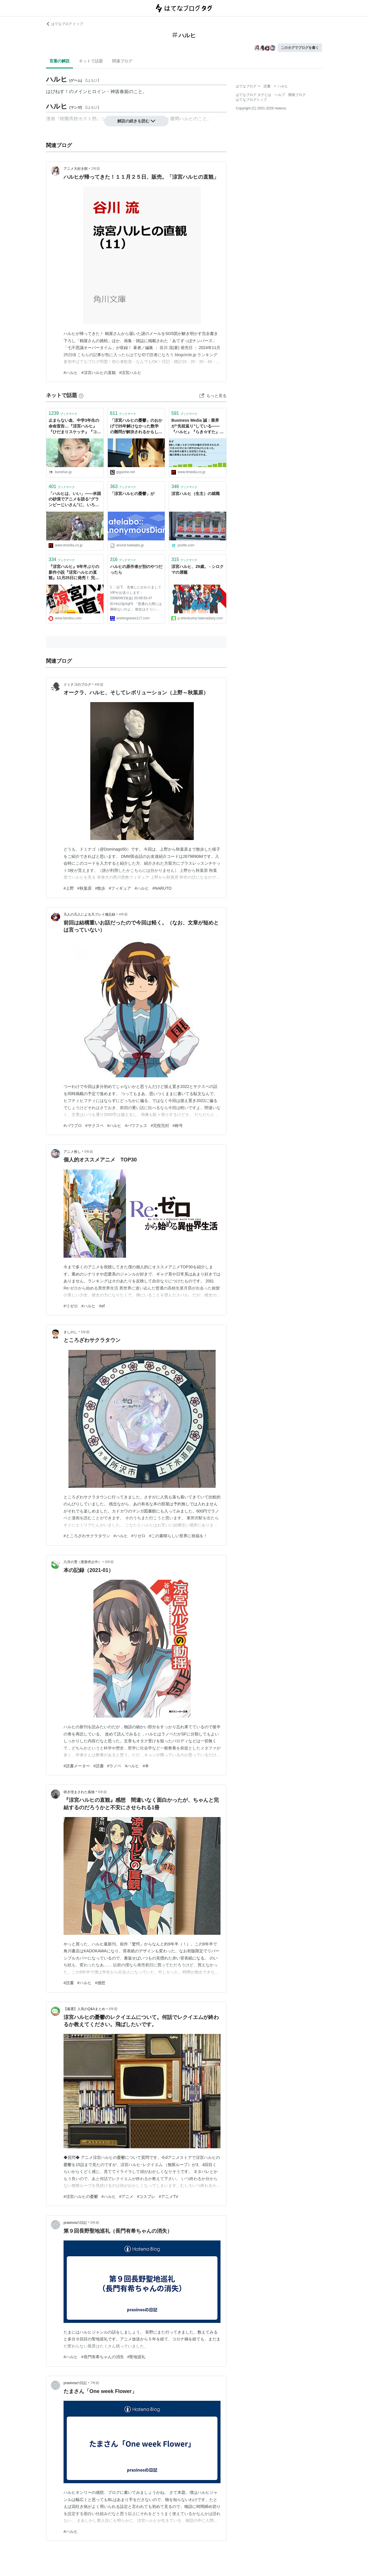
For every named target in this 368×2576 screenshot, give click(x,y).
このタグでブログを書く (300, 48)
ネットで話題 (91, 61)
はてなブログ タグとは (253, 95)
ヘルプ (280, 95)
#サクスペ (94, 1125)
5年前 (88, 1152)
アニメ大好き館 (76, 169)
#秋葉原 (84, 888)
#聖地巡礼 (136, 2357)
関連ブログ (122, 61)
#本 (146, 1766)
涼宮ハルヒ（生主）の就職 (195, 493)
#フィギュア (120, 888)
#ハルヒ (71, 372)
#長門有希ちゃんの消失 (102, 2357)
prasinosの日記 (75, 2223)
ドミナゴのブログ (77, 685)
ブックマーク (63, 413)
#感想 (100, 1982)
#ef (102, 1306)
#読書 (98, 1766)
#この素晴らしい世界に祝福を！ (178, 1535)
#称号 (177, 1125)
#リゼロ (71, 1306)
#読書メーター (77, 1766)
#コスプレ (146, 2196)
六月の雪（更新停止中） (82, 1562)
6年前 (109, 1562)
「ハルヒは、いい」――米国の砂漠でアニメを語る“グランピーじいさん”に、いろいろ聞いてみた (75, 499)
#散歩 (100, 888)
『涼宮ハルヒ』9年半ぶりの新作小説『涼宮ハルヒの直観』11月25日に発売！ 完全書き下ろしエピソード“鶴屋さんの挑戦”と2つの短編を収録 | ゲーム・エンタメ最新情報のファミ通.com (75, 572)
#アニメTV (168, 2196)
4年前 (99, 685)
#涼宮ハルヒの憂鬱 (81, 2196)
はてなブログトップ (251, 100)
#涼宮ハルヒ (130, 372)
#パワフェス (136, 1125)
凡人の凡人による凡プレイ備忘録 (89, 914)
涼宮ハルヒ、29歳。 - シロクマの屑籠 (197, 569)
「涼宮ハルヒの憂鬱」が (132, 493)
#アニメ (126, 2196)
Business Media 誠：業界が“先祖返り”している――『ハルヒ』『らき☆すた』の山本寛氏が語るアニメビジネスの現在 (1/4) (197, 426)
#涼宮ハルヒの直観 (98, 372)
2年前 (95, 169)
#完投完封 (160, 1125)
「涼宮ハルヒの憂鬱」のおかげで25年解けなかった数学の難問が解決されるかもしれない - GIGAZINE (136, 426)
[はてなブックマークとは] (81, 395)
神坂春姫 (119, 91)
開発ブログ (297, 95)
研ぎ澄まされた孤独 (79, 1792)
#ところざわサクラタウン (87, 1535)
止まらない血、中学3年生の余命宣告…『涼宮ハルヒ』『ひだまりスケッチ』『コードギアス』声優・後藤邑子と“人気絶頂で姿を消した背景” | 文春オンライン (75, 426)
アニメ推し (72, 1152)
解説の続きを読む (136, 121)
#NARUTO (162, 888)
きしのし (70, 1332)
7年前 (95, 2383)
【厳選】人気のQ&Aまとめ (84, 2009)
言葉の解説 (59, 61)
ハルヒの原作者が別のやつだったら (136, 569)
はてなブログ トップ (64, 24)
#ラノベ (114, 1766)
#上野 (69, 888)
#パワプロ (73, 1125)
